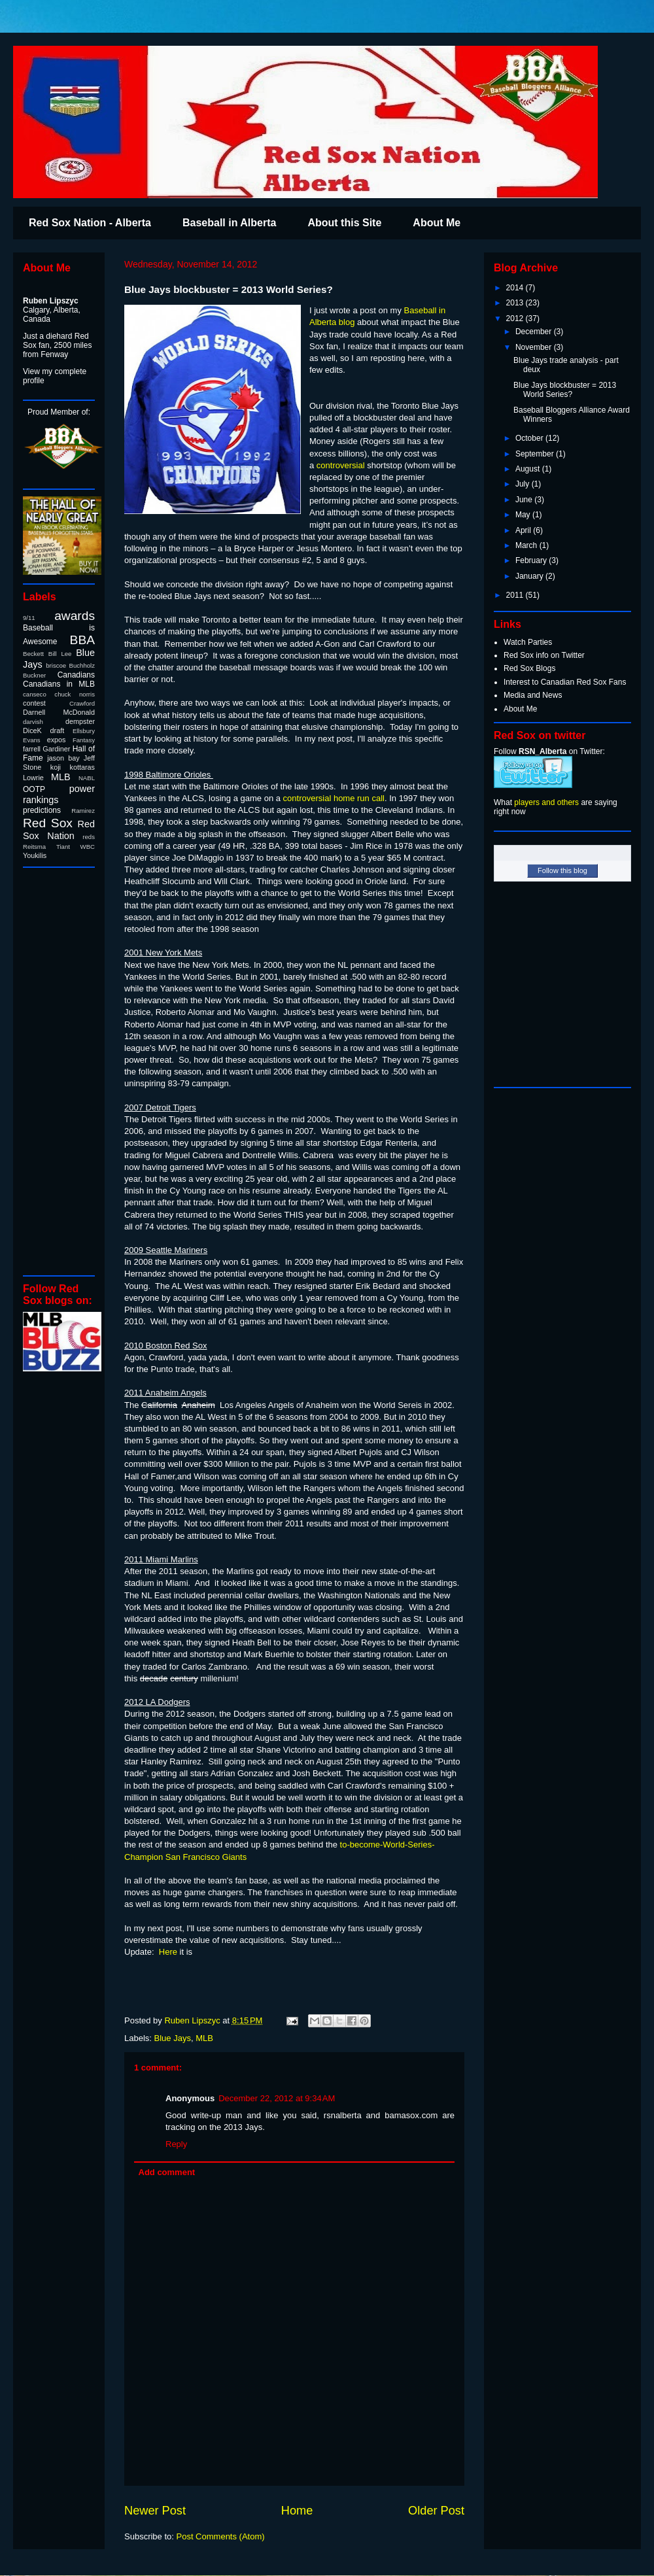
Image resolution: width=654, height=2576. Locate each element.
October (530, 438)
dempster (80, 721)
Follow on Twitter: (549, 751)
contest (34, 703)
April (524, 530)
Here (168, 1952)
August (528, 468)
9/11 (29, 617)
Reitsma (34, 846)
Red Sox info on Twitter (544, 655)
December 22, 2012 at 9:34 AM (276, 2098)
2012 (516, 318)
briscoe (56, 665)
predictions (42, 810)
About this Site (344, 222)
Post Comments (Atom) (221, 2536)
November (534, 347)
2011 (516, 595)
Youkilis (34, 855)
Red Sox (48, 823)
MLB (204, 2038)
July (523, 484)
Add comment (167, 2172)
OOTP (34, 789)
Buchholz (82, 665)
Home (297, 2510)
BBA (82, 640)
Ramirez (83, 810)
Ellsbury (84, 730)
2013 (516, 302)
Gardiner (56, 749)
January (530, 576)
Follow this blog (562, 870)
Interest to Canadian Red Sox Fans (565, 682)
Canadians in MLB (59, 684)
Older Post (436, 2510)
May (523, 514)
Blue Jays (172, 2038)
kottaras (82, 767)
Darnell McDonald (59, 712)
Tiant (63, 846)
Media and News (533, 695)
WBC (87, 846)
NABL (86, 777)
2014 (516, 287)
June (524, 499)
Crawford (82, 703)
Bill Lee (60, 653)
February (532, 560)
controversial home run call (334, 798)
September (535, 453)
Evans (32, 740)
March (527, 545)
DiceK (32, 730)
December (534, 331)
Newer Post (155, 2510)
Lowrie (33, 777)
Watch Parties (528, 642)
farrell (32, 749)
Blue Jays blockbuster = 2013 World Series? (564, 390)
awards (74, 616)
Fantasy (84, 740)
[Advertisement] (62, 1070)
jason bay (63, 758)
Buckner (34, 675)
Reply (176, 2144)
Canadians (76, 674)
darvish (33, 721)
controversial (341, 465)
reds (88, 836)
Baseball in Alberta (229, 222)
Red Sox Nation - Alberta (90, 222)
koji (55, 767)
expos (56, 740)
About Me (436, 222)
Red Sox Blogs (529, 668)
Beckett (33, 653)
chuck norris (74, 694)
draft (57, 730)
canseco (34, 694)
